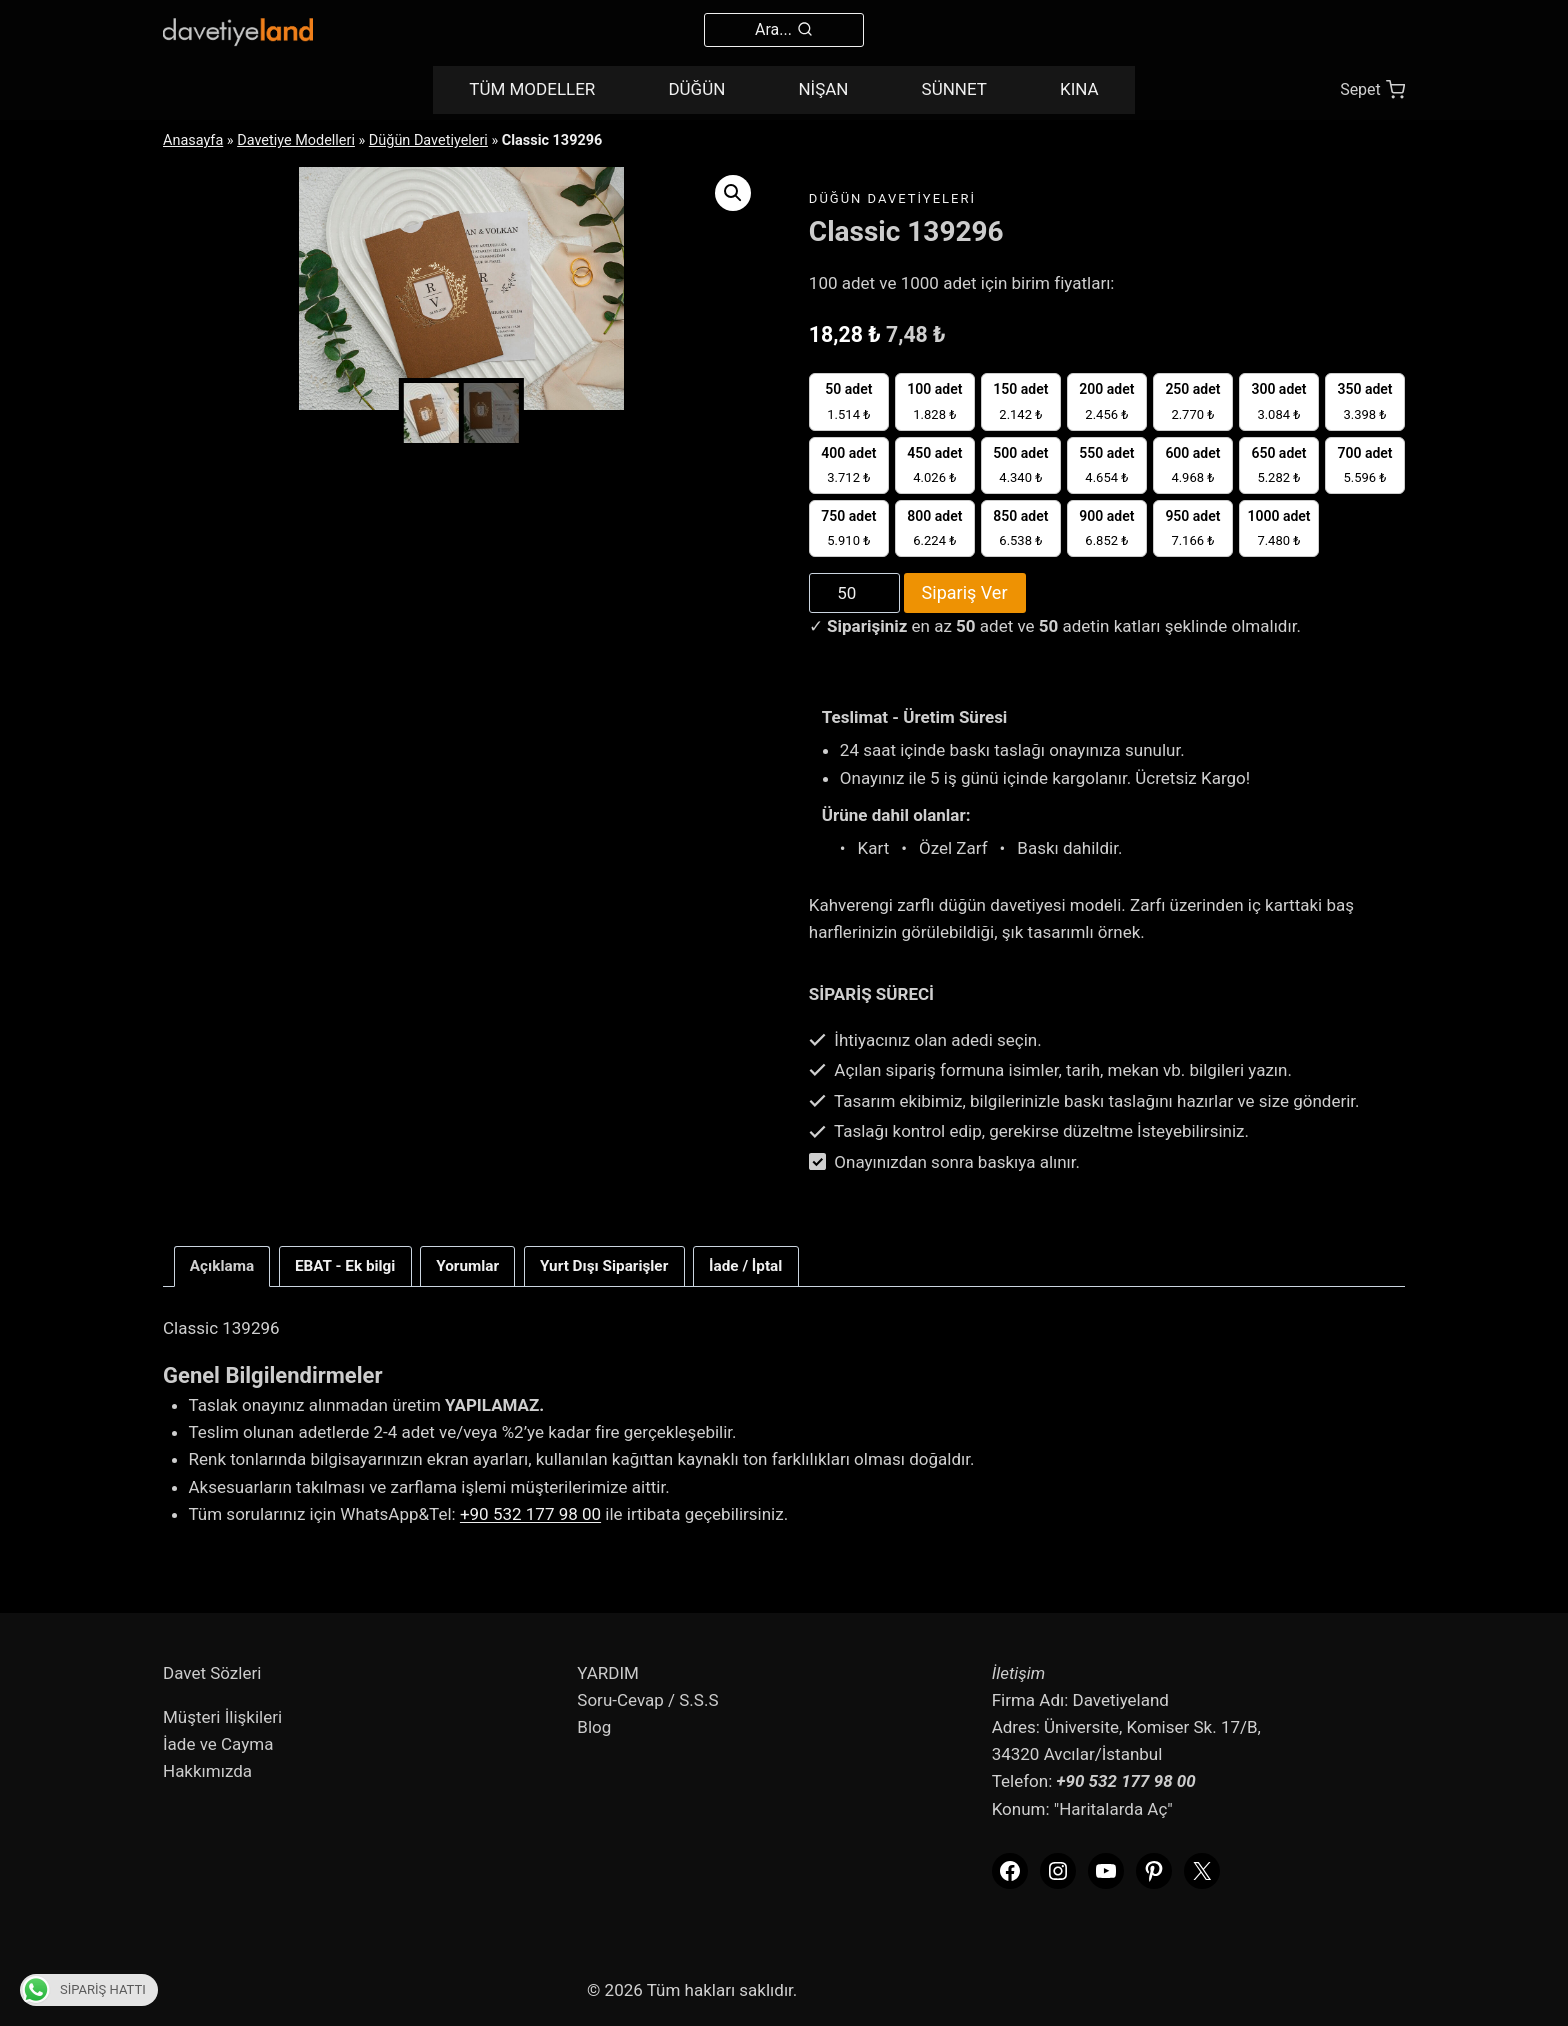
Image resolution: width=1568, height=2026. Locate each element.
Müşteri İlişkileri (222, 1717)
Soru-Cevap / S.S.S (647, 1700)
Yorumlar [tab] (467, 1266)
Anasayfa (193, 140)
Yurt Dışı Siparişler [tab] (604, 1266)
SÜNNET (954, 89)
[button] (733, 193)
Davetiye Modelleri (296, 140)
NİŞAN (823, 89)
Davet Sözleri (212, 1673)
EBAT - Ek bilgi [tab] (345, 1266)
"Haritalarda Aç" (1113, 1809)
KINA (1079, 89)
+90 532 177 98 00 (530, 1514)
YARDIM (608, 1673)
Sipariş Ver (965, 592)
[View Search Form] (784, 30)
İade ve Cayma (218, 1744)
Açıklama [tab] (222, 1266)
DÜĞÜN (696, 89)
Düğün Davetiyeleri (428, 140)
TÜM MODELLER (532, 89)
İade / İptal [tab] (745, 1266)
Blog (594, 1727)
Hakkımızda (207, 1771)
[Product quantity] (854, 593)
